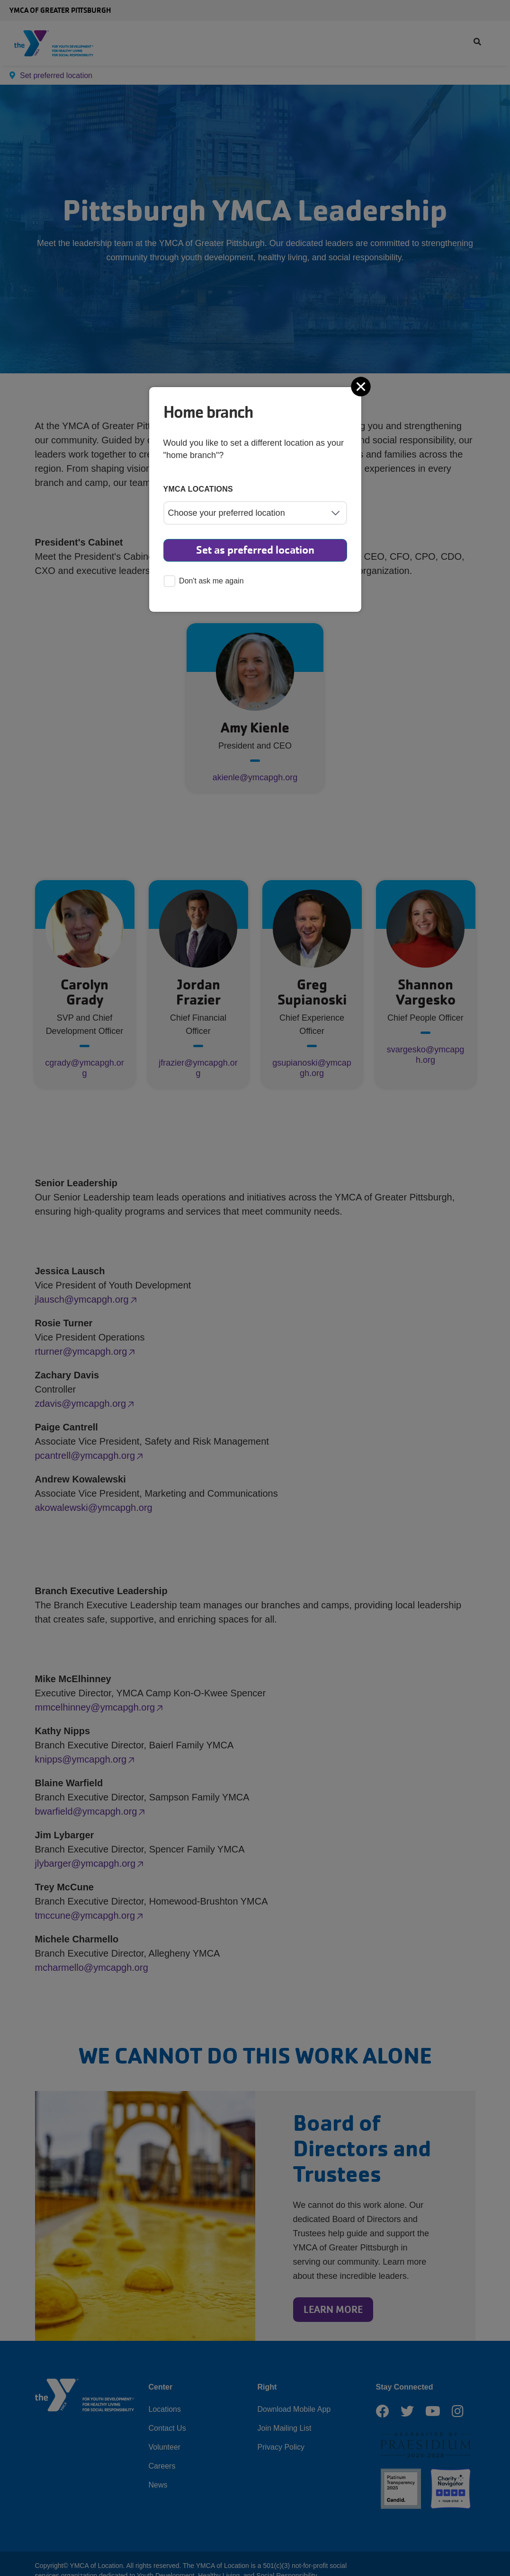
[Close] (361, 386)
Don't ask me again (203, 582)
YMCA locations (198, 489)
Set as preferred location (255, 550)
